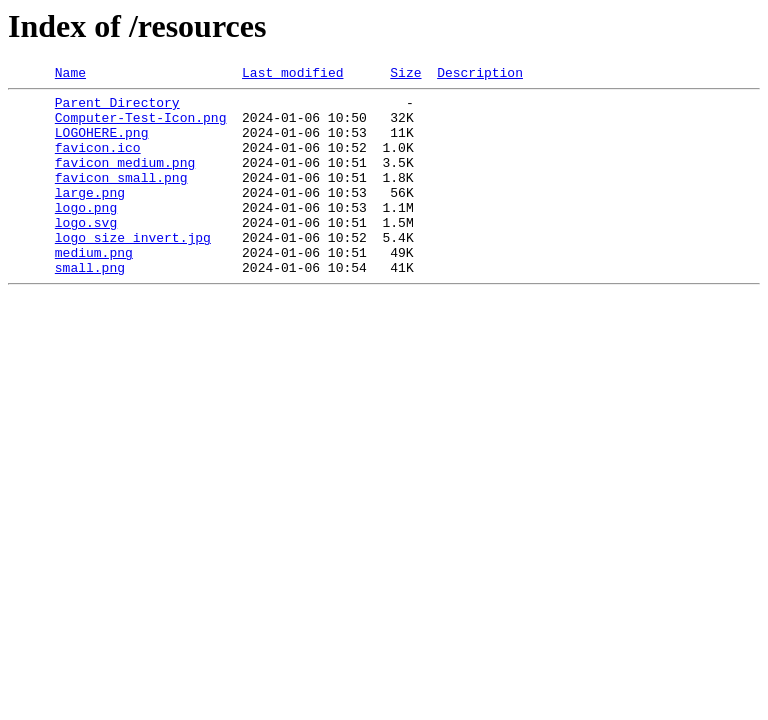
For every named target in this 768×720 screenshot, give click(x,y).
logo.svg (86, 252)
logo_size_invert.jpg (133, 270)
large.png (90, 216)
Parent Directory (117, 108)
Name (70, 75)
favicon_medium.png (125, 180)
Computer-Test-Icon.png (141, 126)
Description (480, 75)
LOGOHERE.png (102, 144)
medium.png (94, 288)
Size (405, 75)
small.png (90, 306)
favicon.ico (98, 162)
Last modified (292, 75)
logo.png (86, 234)
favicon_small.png (121, 198)
